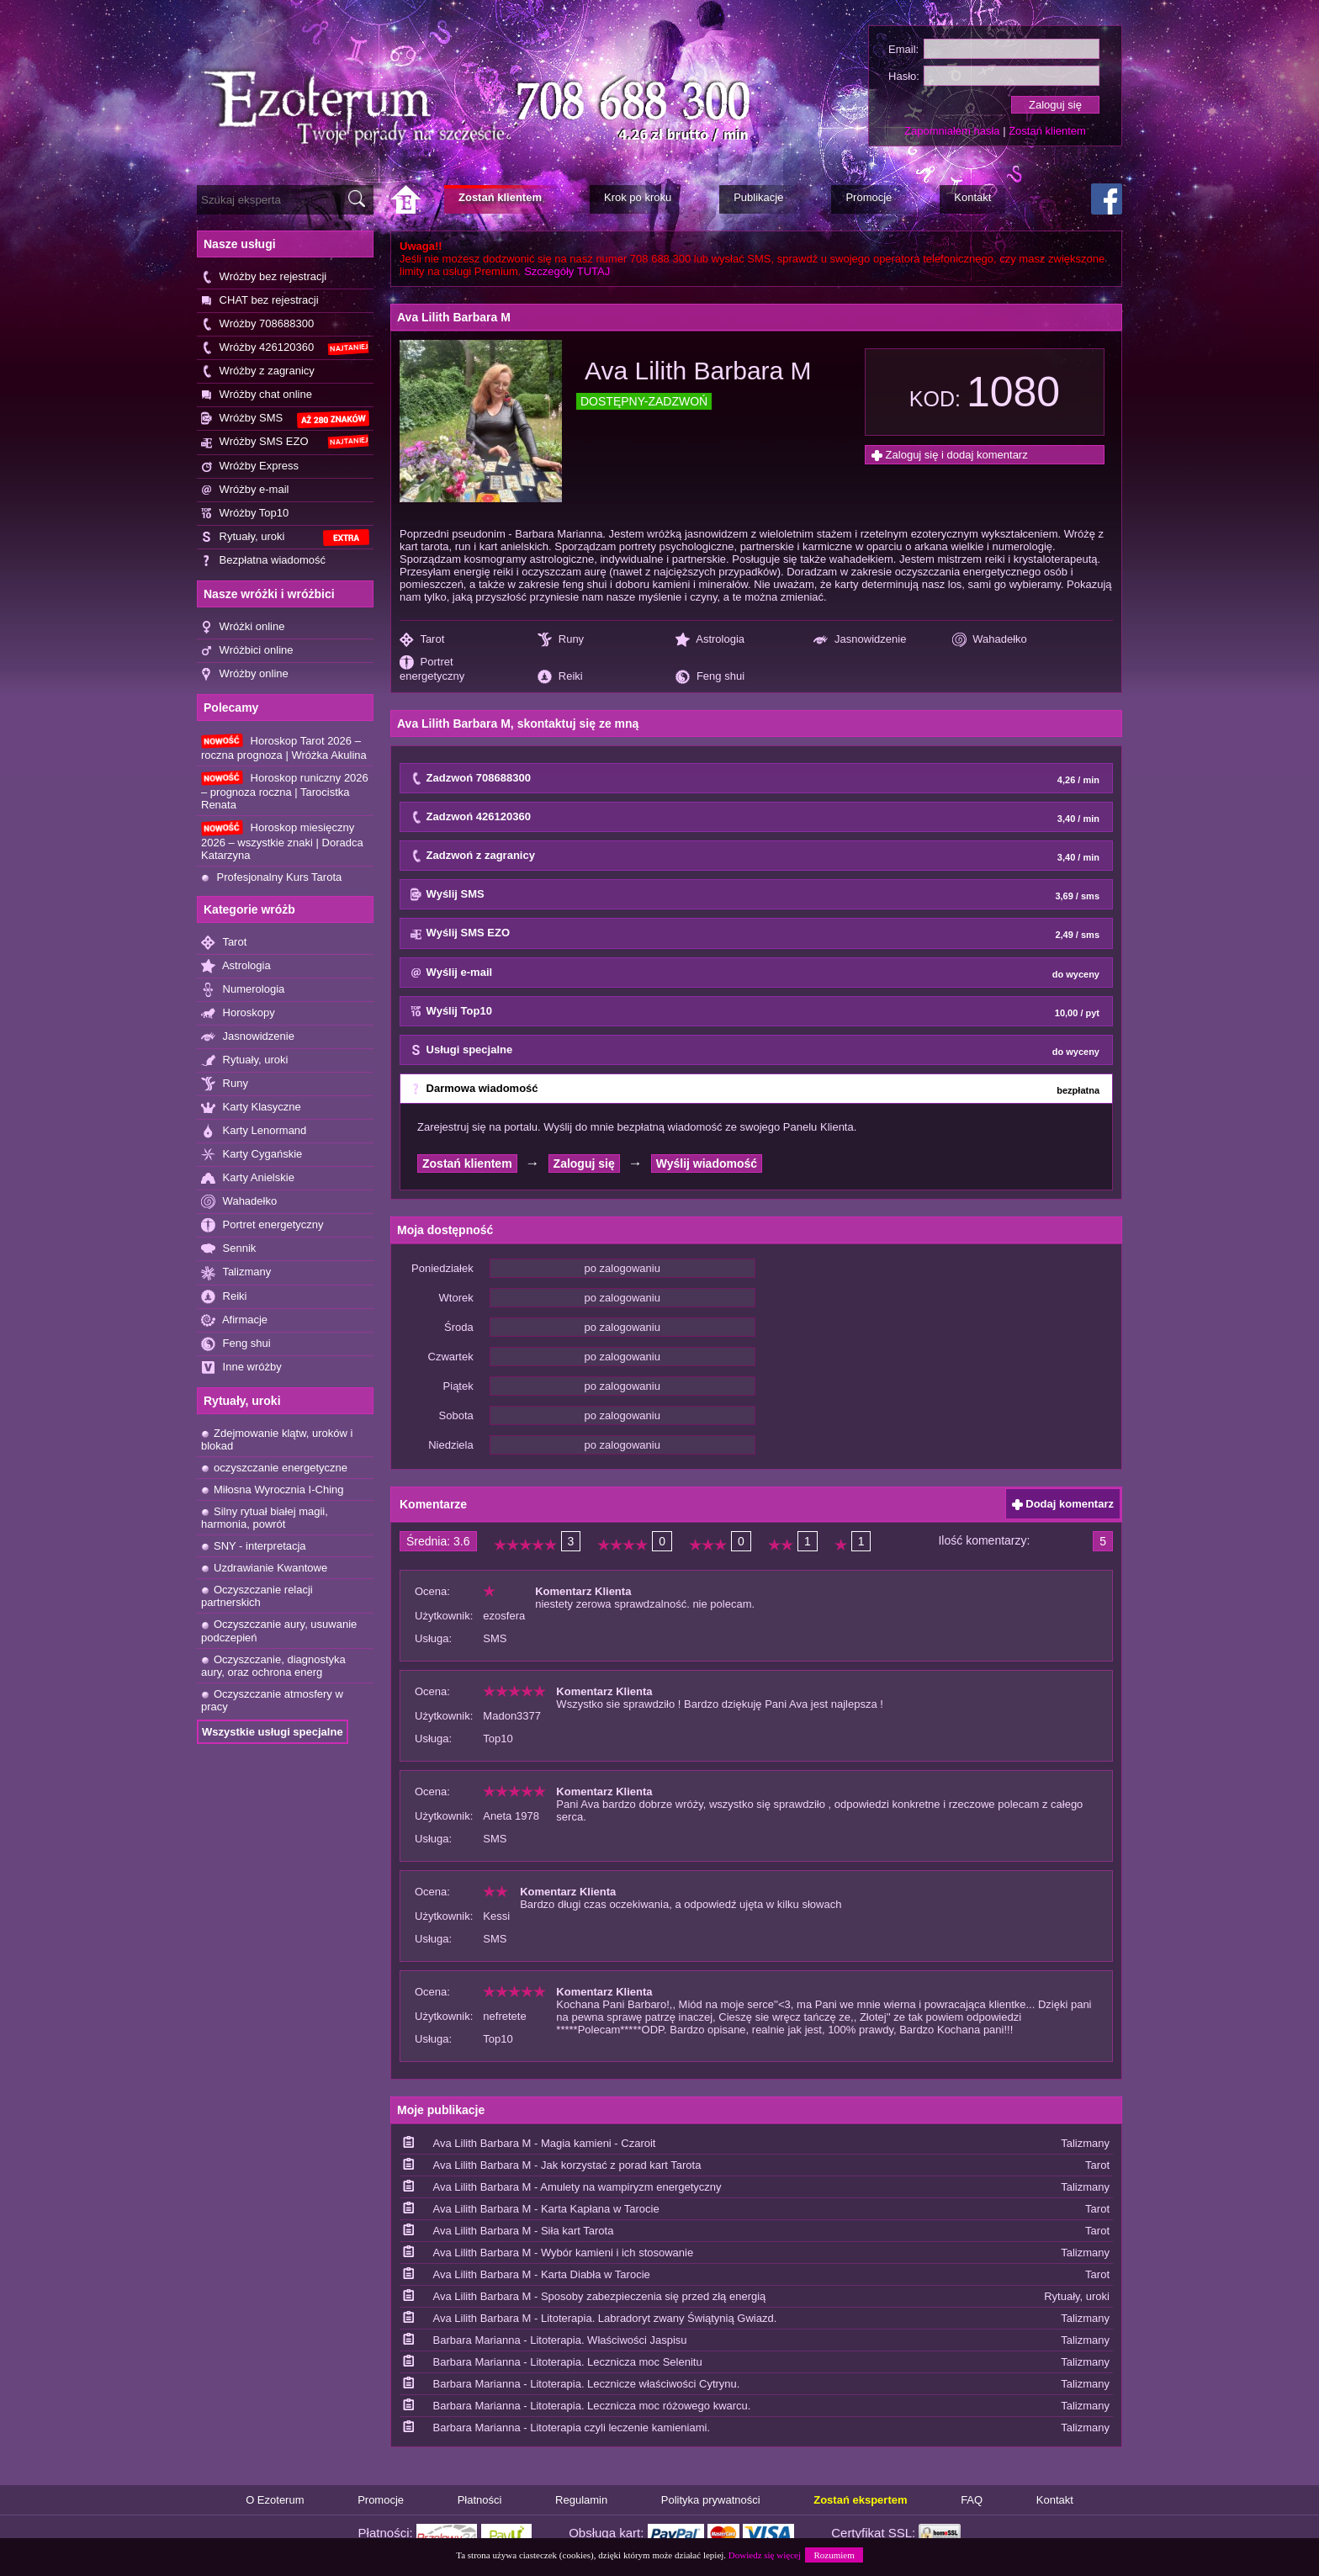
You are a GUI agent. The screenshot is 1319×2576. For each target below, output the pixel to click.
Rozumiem (833, 2555)
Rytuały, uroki (285, 538)
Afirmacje (234, 1320)
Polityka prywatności (710, 2500)
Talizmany (236, 1272)
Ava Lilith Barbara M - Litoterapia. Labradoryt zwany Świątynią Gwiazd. (605, 2318)
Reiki (224, 1297)
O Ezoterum (275, 2500)
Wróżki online (242, 627)
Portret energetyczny (262, 1225)
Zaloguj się (584, 1163)
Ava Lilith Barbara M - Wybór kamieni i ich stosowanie (563, 2252)
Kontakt (1054, 2500)
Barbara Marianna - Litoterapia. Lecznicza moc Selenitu (567, 2362)
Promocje (381, 2500)
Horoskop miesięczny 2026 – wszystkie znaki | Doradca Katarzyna (282, 840)
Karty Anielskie (247, 1178)
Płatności (480, 2500)
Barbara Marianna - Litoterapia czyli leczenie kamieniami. (571, 2427)
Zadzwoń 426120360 (755, 817)
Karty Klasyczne (251, 1107)
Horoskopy (238, 1013)
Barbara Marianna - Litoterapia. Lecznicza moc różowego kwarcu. (592, 2405)
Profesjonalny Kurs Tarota (271, 877)
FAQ (972, 2500)
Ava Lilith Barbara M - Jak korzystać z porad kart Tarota (567, 2165)
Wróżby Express (250, 466)
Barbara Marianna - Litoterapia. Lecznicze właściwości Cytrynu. (586, 2383)
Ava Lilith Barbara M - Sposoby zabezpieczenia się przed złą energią (599, 2296)
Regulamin (581, 2500)
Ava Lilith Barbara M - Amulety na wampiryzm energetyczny (577, 2187)
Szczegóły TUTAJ (567, 271)
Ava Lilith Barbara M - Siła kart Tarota (523, 2230)
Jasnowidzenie (247, 1037)
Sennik (228, 1249)
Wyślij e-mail (755, 973)
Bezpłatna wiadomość (263, 561)
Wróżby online (245, 674)
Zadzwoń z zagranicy (755, 856)
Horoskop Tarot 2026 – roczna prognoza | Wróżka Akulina (284, 747)
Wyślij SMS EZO (755, 933)
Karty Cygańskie (251, 1155)
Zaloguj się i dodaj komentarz (949, 454)
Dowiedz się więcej (764, 2555)
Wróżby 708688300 (257, 324)
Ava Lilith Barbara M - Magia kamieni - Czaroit (544, 2143)
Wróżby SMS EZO (285, 441)
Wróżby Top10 (245, 513)
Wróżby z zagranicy (258, 371)
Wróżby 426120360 (285, 348)
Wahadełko (239, 1202)
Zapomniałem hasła (951, 131)
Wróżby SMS (285, 419)
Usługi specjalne (755, 1050)
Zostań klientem (1047, 131)
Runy (224, 1084)
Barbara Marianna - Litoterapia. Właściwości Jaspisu (560, 2340)
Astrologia (236, 966)
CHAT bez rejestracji (260, 301)
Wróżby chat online (256, 395)
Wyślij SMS (755, 895)
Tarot (223, 943)
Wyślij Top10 (755, 1012)
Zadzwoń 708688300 (755, 779)
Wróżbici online (247, 651)
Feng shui (236, 1344)
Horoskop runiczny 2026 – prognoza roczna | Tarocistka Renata (284, 791)
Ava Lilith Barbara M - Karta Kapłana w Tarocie (546, 2208)
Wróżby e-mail (245, 490)
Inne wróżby (241, 1367)
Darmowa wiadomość (755, 1089)
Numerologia (242, 990)
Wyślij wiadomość (706, 1163)
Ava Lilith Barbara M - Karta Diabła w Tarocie (541, 2274)
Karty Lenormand (253, 1131)
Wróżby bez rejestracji (263, 277)
